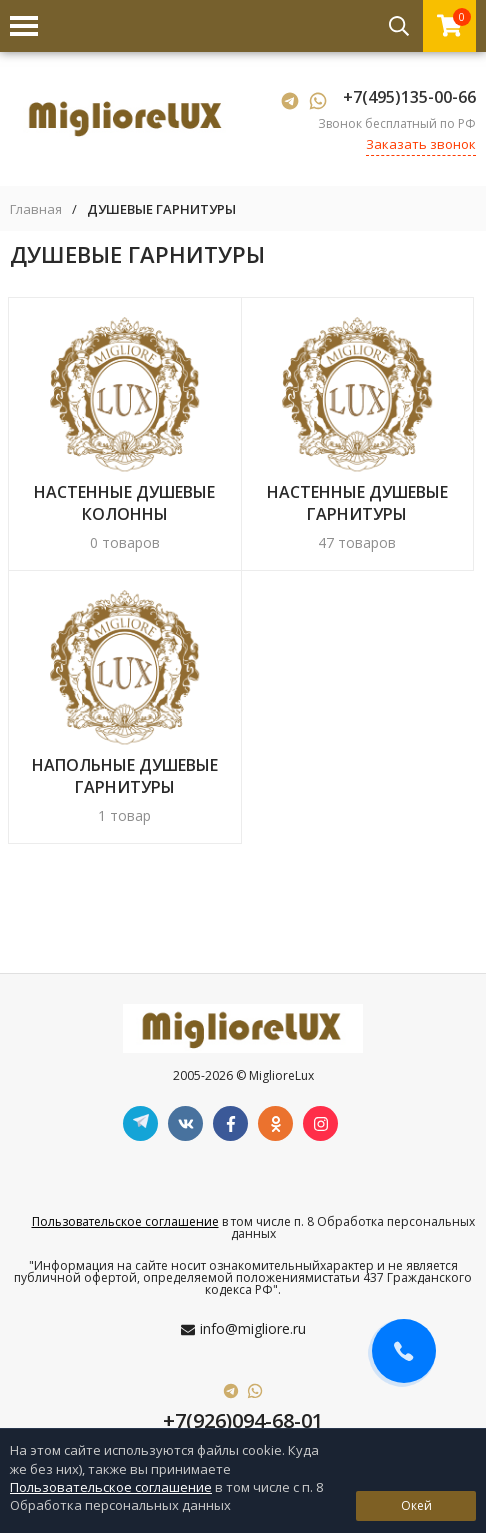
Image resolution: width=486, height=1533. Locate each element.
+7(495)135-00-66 (409, 97)
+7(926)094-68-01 (243, 1420)
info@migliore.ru (253, 1328)
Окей (416, 1505)
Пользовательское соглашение (125, 1221)
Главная (36, 209)
